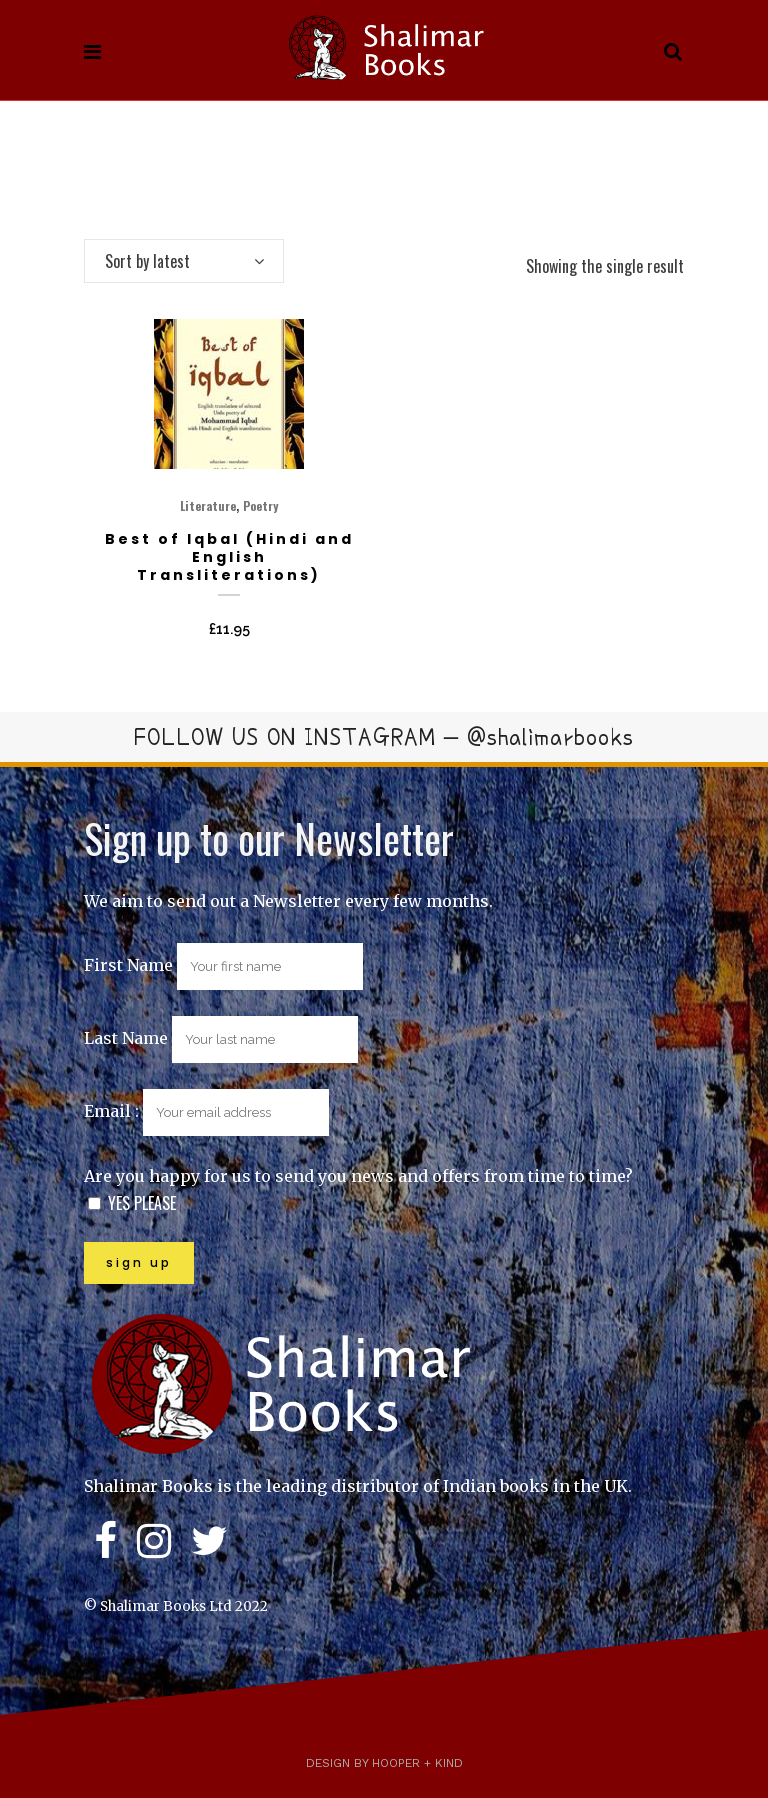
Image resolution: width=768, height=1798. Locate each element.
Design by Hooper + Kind (384, 1763)
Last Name (126, 1038)
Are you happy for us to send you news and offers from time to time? (358, 1176)
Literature (208, 505)
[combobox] (184, 261)
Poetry (260, 505)
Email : (206, 1111)
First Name (128, 965)
